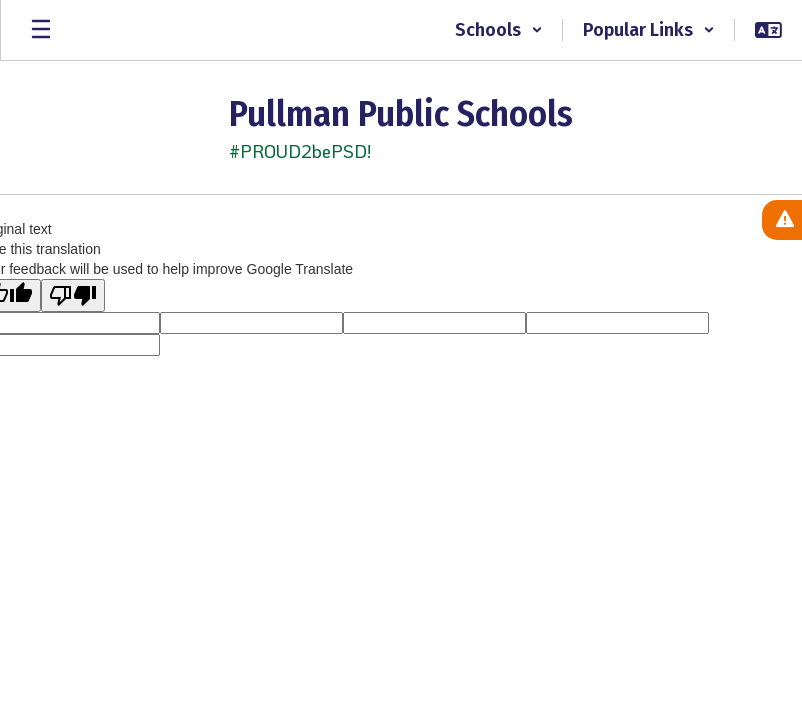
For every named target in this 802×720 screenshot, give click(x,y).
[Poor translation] (73, 295)
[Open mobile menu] (41, 30)
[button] (499, 30)
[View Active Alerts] (782, 220)
